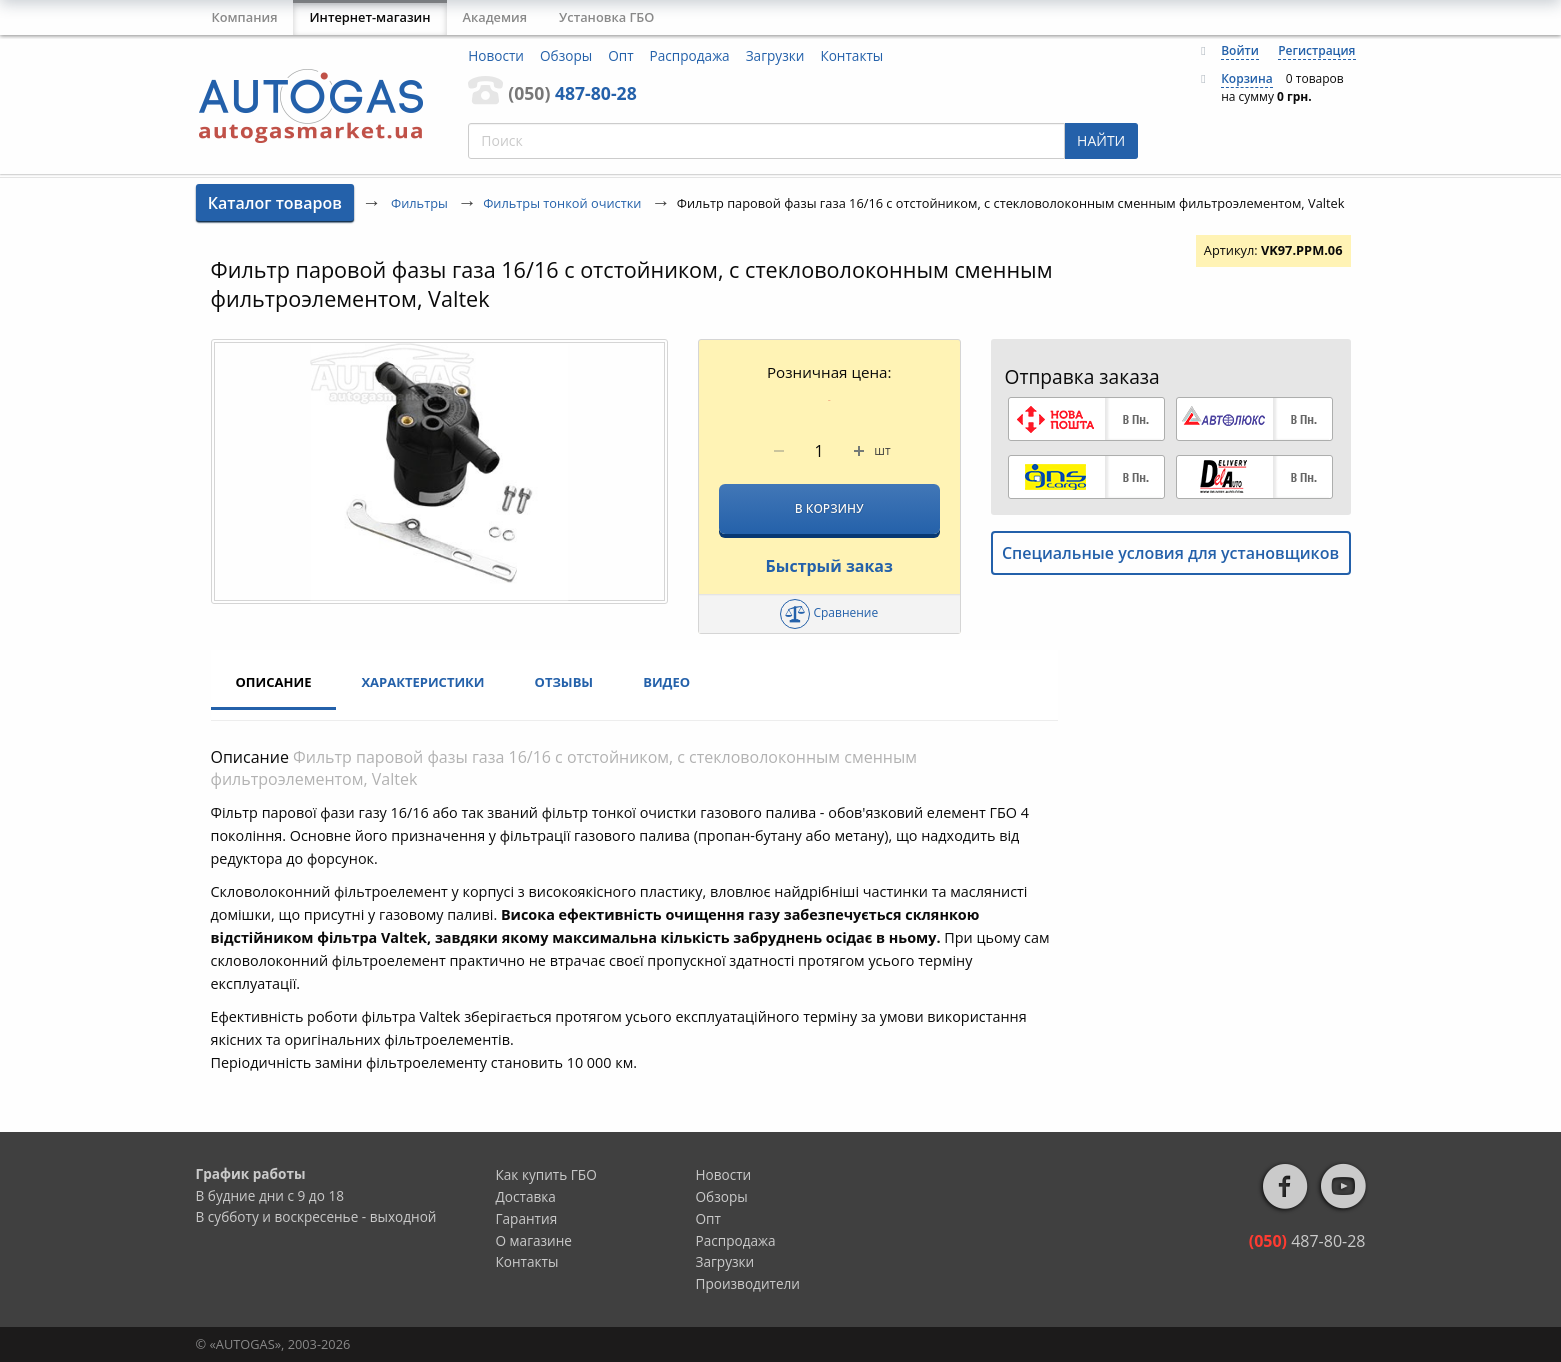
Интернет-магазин (369, 17)
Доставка (526, 1196)
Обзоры (566, 55)
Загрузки (775, 55)
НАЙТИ (1101, 140)
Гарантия (527, 1218)
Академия (495, 17)
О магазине (534, 1240)
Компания (245, 17)
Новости (496, 55)
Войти (1240, 50)
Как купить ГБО (546, 1174)
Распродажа (690, 55)
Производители (748, 1283)
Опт (620, 55)
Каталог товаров (275, 203)
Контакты (851, 55)
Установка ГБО (606, 17)
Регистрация (1316, 50)
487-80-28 (572, 93)
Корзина (1247, 78)
